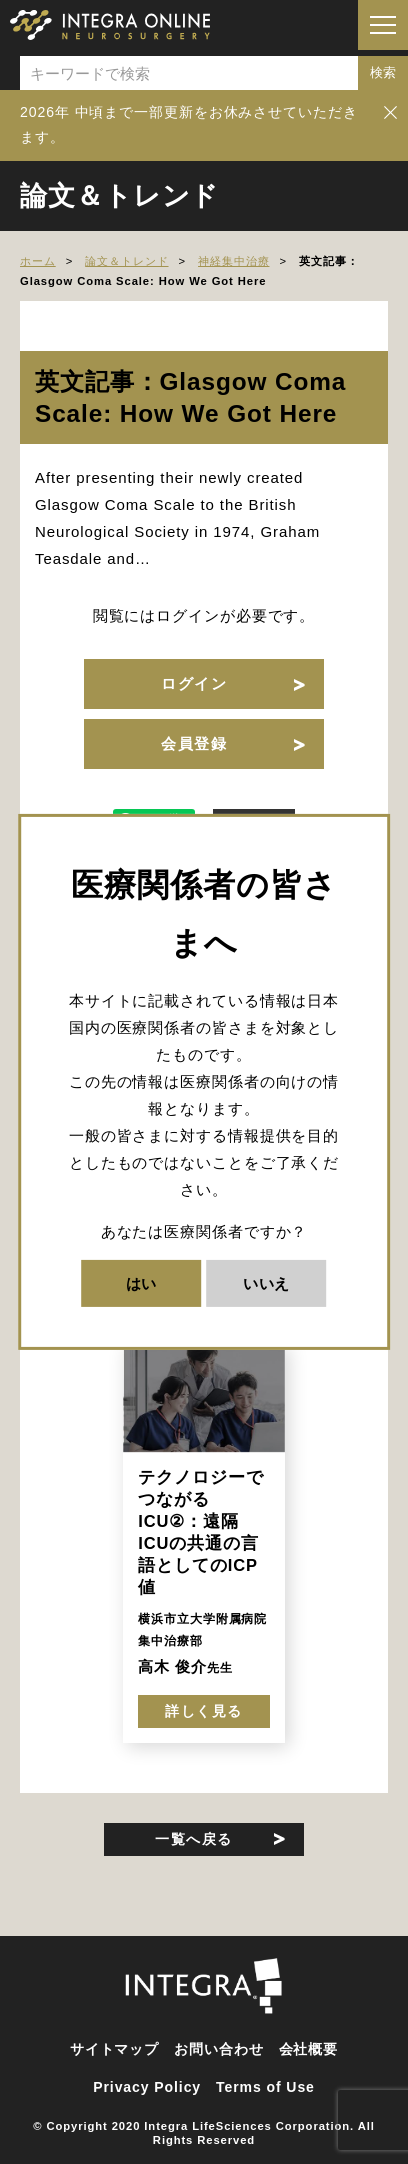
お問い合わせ (218, 2049)
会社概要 (309, 2049)
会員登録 (194, 743)
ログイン (194, 683)
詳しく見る (203, 1711)
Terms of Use (265, 2087)
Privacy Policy (147, 2087)
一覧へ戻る (193, 1839)
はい (142, 1283)
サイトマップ (114, 2049)
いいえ (267, 1283)
